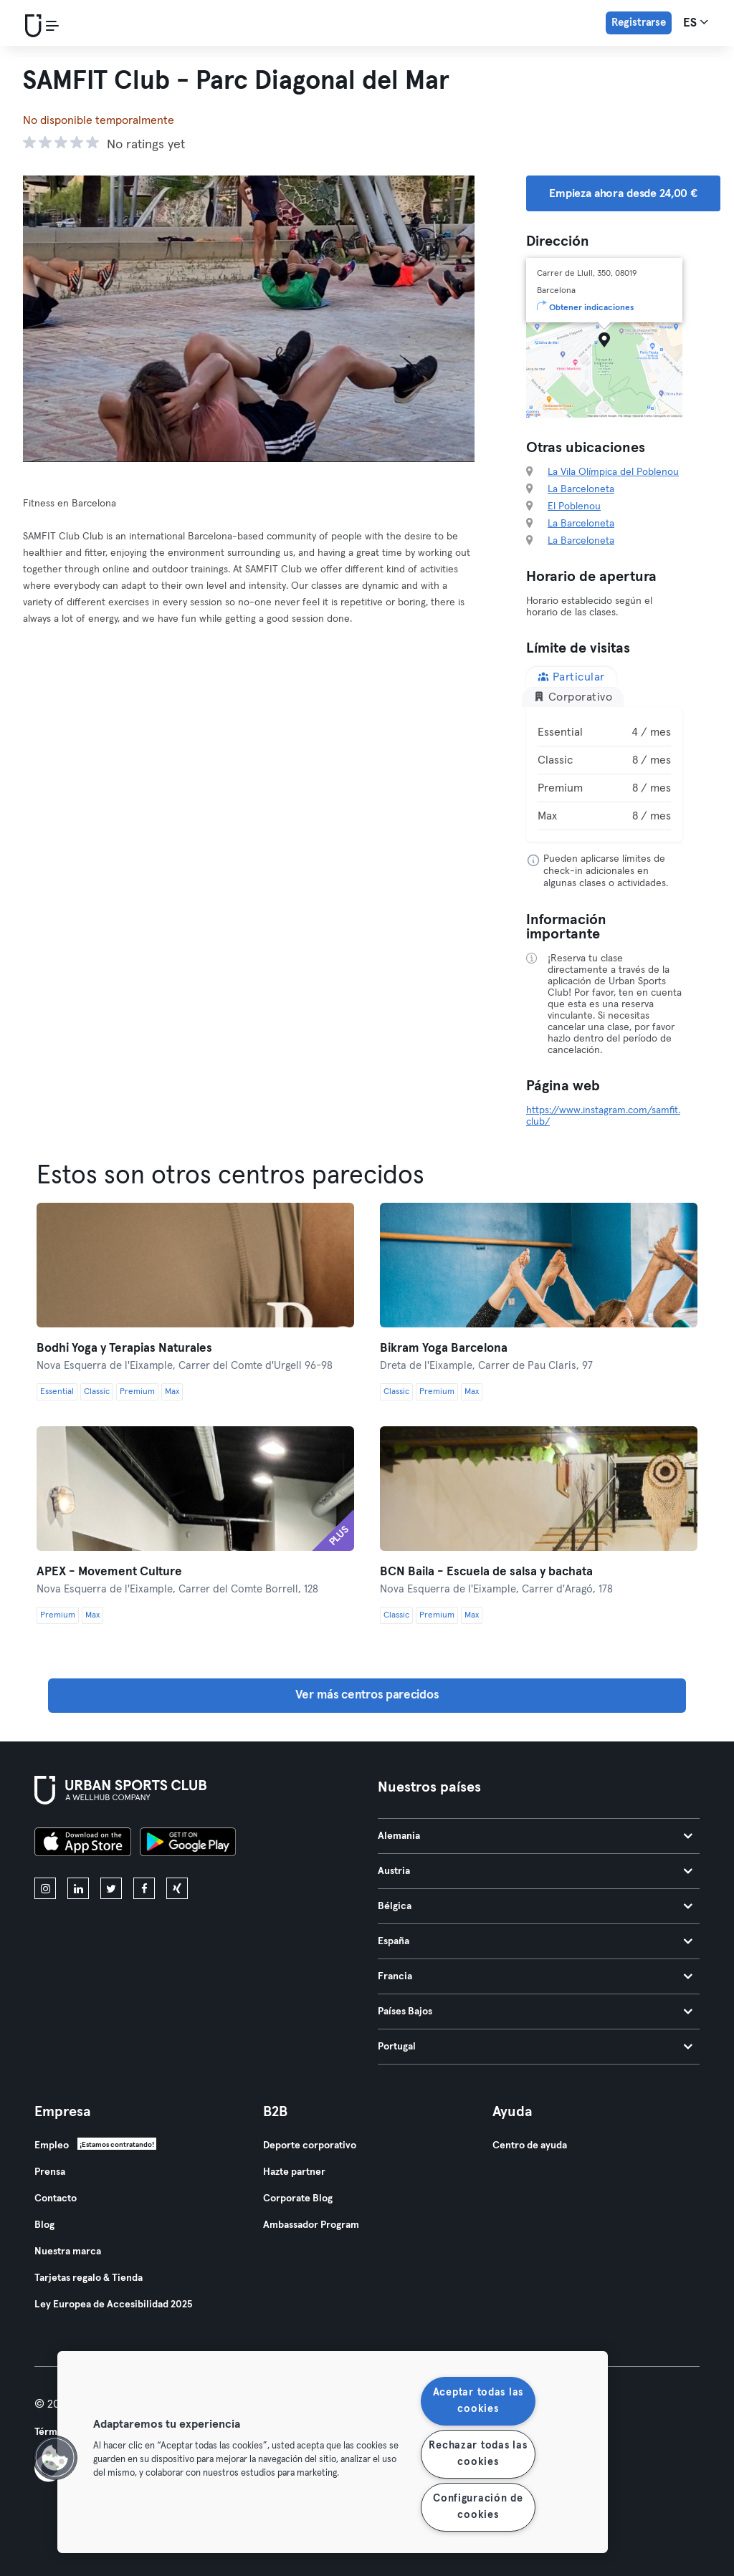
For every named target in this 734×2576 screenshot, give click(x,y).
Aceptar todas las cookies (478, 2401)
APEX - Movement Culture (109, 1572)
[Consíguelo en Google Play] (188, 1843)
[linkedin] (78, 1888)
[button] (55, 2458)
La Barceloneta (581, 489)
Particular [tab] (571, 677)
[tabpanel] (604, 774)
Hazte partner (294, 2172)
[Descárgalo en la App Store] (82, 1843)
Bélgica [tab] (535, 1906)
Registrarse (638, 22)
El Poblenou (574, 506)
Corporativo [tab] (572, 697)
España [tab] (535, 1941)
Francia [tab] (535, 1976)
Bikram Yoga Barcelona (443, 1348)
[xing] (177, 1888)
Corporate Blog (298, 2198)
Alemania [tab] (535, 1836)
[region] (332, 2452)
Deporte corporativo (309, 2145)
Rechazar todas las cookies (478, 2454)
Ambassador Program (311, 2225)
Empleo (51, 2145)
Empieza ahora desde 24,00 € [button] (623, 193)
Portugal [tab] (535, 2046)
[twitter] (111, 1888)
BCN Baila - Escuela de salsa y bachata (486, 1572)
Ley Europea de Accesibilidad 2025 (113, 2304)
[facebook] (144, 1888)
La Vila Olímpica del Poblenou (613, 472)
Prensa (49, 2172)
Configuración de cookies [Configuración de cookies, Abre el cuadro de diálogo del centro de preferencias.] (478, 2507)
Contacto (55, 2198)
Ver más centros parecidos (367, 1695)
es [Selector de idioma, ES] (695, 22)
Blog (44, 2225)
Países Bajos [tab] (535, 2011)
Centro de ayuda (529, 2145)
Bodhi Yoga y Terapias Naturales (124, 1348)
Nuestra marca (67, 2251)
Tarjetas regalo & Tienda (88, 2278)
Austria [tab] (535, 1871)
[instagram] (45, 1888)
